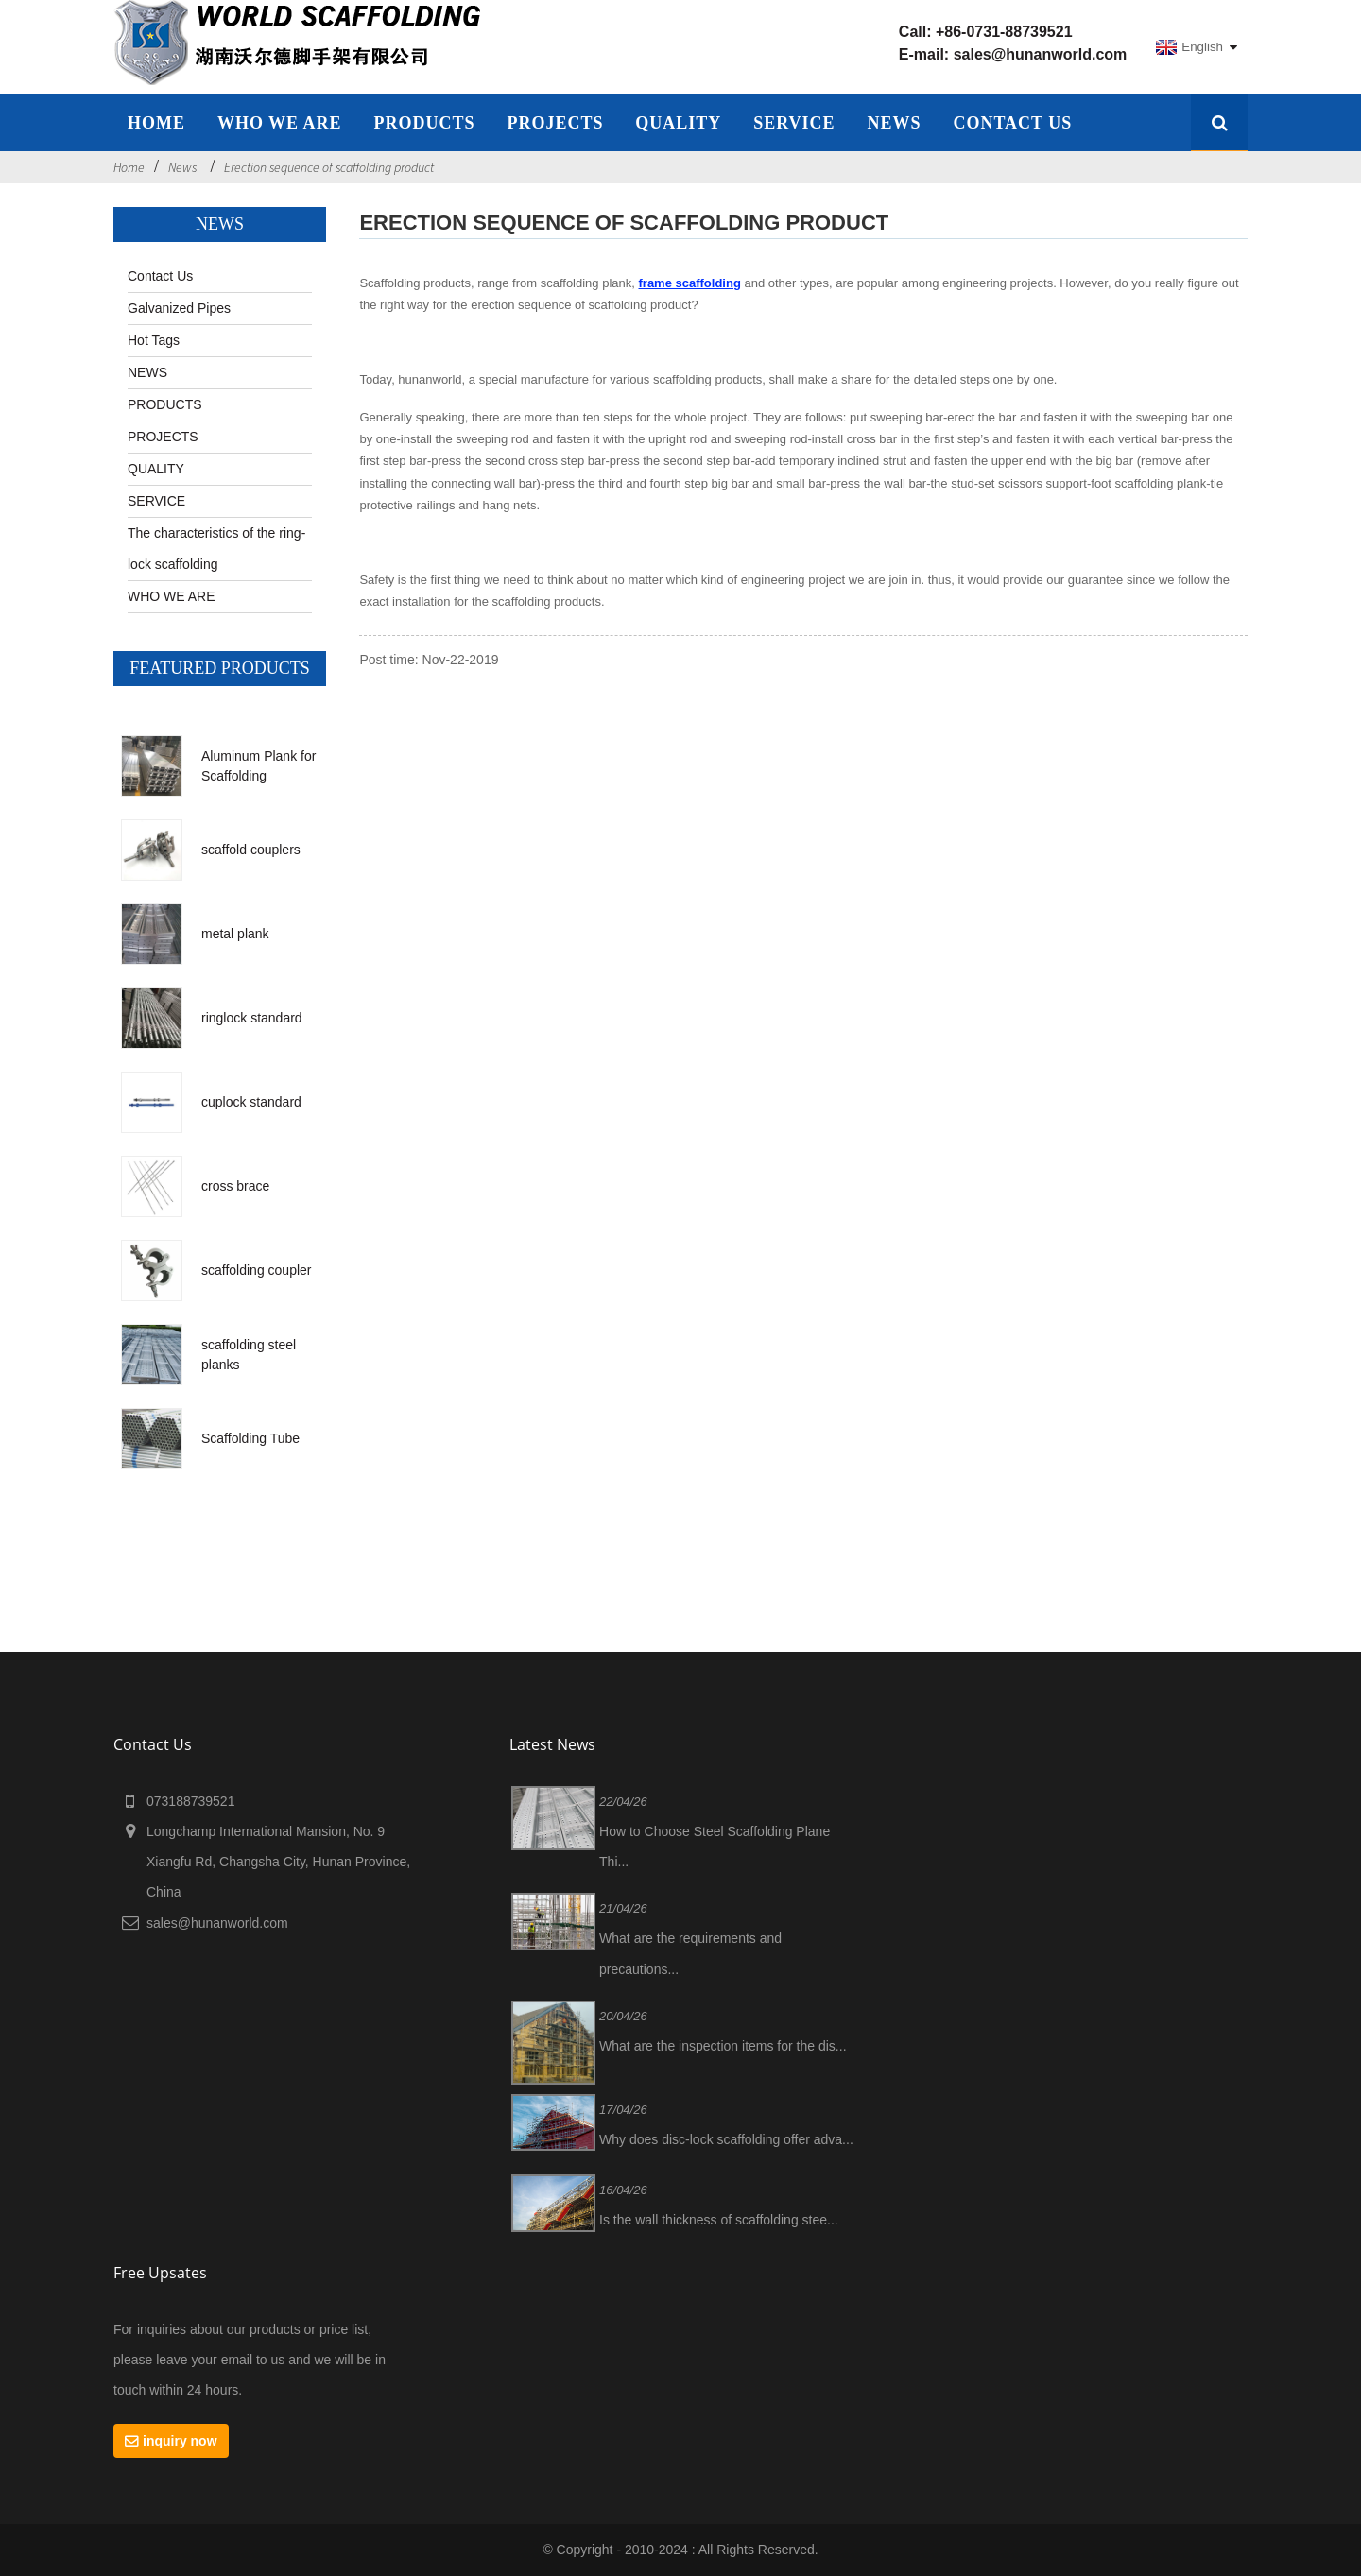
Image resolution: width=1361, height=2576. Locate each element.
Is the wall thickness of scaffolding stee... (718, 2219)
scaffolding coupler (256, 1270)
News (182, 167)
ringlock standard (251, 1017)
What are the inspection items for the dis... (722, 2045)
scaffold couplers (251, 849)
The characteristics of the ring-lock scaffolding (216, 548)
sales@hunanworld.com (1041, 54)
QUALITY (678, 122)
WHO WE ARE (279, 122)
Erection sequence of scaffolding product (329, 167)
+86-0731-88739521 (1004, 32)
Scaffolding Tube (250, 1438)
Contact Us (1012, 122)
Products (423, 122)
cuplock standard (251, 1101)
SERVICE (794, 122)
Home (129, 167)
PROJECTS (555, 122)
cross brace (235, 1186)
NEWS (895, 122)
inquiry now (180, 2440)
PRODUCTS (165, 404)
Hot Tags (154, 340)
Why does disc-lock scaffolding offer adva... (726, 2139)
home (156, 122)
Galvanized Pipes (179, 308)
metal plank (235, 933)
